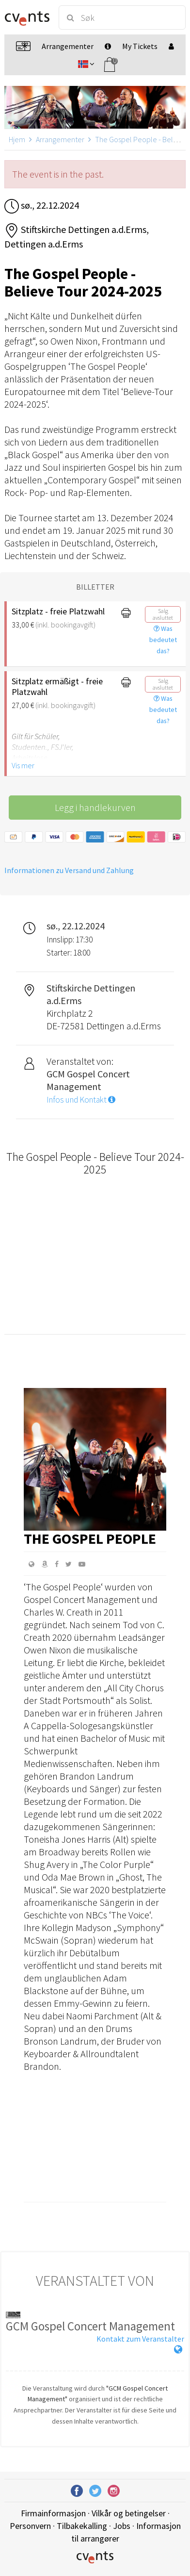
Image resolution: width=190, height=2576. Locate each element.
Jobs (121, 2525)
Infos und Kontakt (81, 1099)
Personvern (30, 2525)
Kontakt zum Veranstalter (140, 2339)
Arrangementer (60, 139)
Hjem (17, 139)
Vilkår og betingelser (129, 2513)
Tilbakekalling (82, 2525)
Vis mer (23, 765)
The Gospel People (90, 1538)
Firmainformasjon (53, 2513)
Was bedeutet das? (163, 639)
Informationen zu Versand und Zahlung (69, 870)
